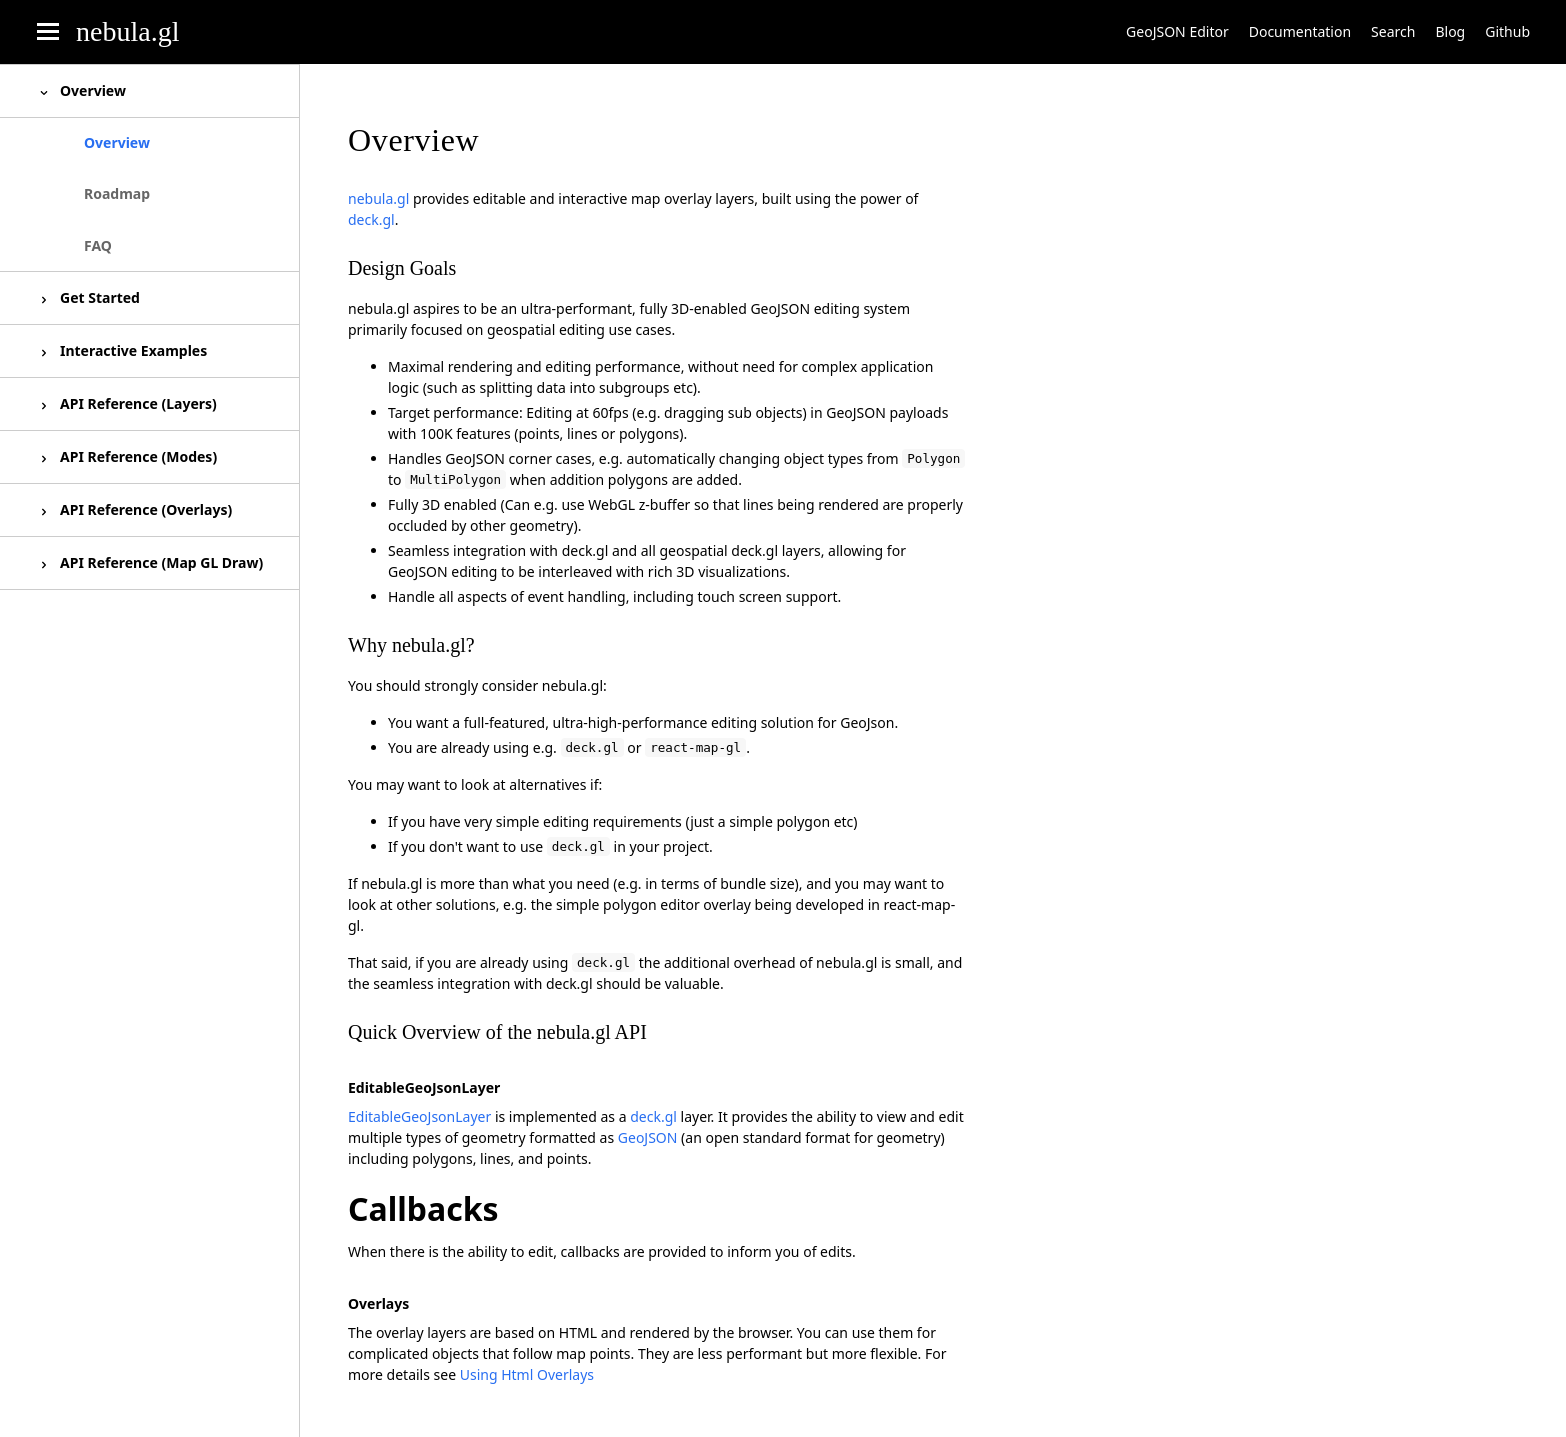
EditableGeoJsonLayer (419, 1116)
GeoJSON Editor (1177, 31)
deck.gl (371, 219)
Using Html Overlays (527, 1374)
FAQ (98, 245)
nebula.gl (127, 31)
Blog (1450, 31)
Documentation (1300, 31)
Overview (117, 142)
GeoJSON (648, 1137)
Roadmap (117, 193)
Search (1393, 31)
